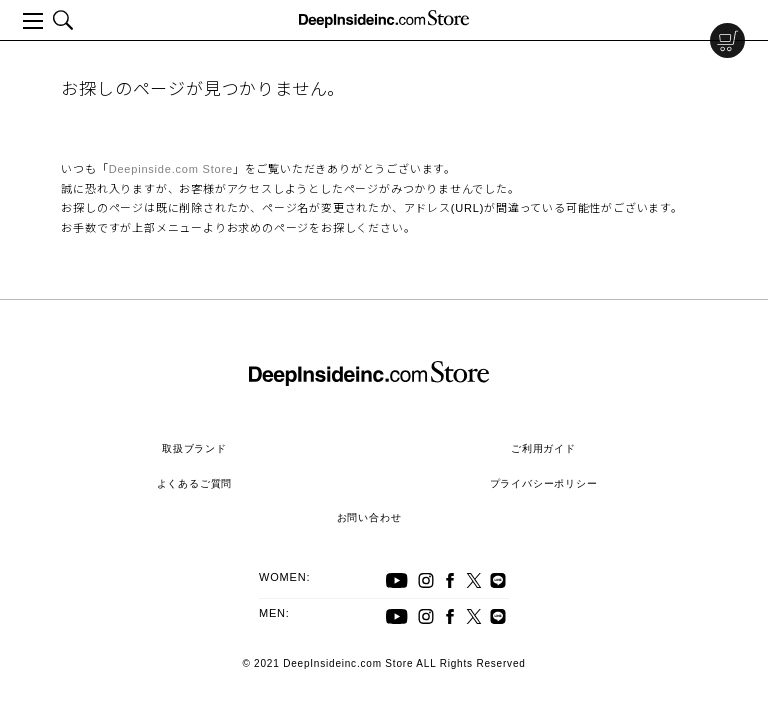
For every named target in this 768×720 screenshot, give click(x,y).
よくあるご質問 (195, 483)
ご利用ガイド (543, 448)
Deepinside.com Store (171, 169)
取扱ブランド (194, 448)
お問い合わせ (369, 517)
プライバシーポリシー (544, 483)
